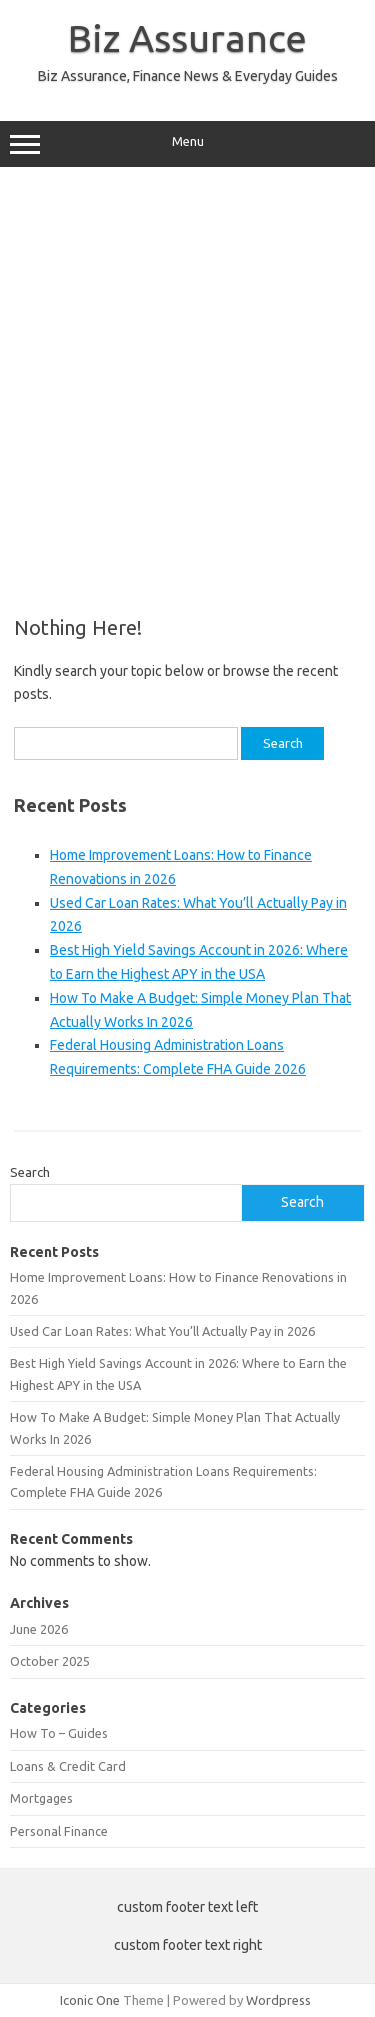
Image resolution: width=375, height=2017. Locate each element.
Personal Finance (59, 1831)
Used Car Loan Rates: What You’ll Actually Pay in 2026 (162, 1331)
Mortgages (41, 1798)
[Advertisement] (187, 384)
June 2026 (39, 1629)
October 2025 (50, 1661)
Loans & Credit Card (68, 1766)
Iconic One (90, 2000)
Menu (187, 144)
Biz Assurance (187, 38)
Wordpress (278, 2000)
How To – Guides (59, 1733)
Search (30, 1172)
